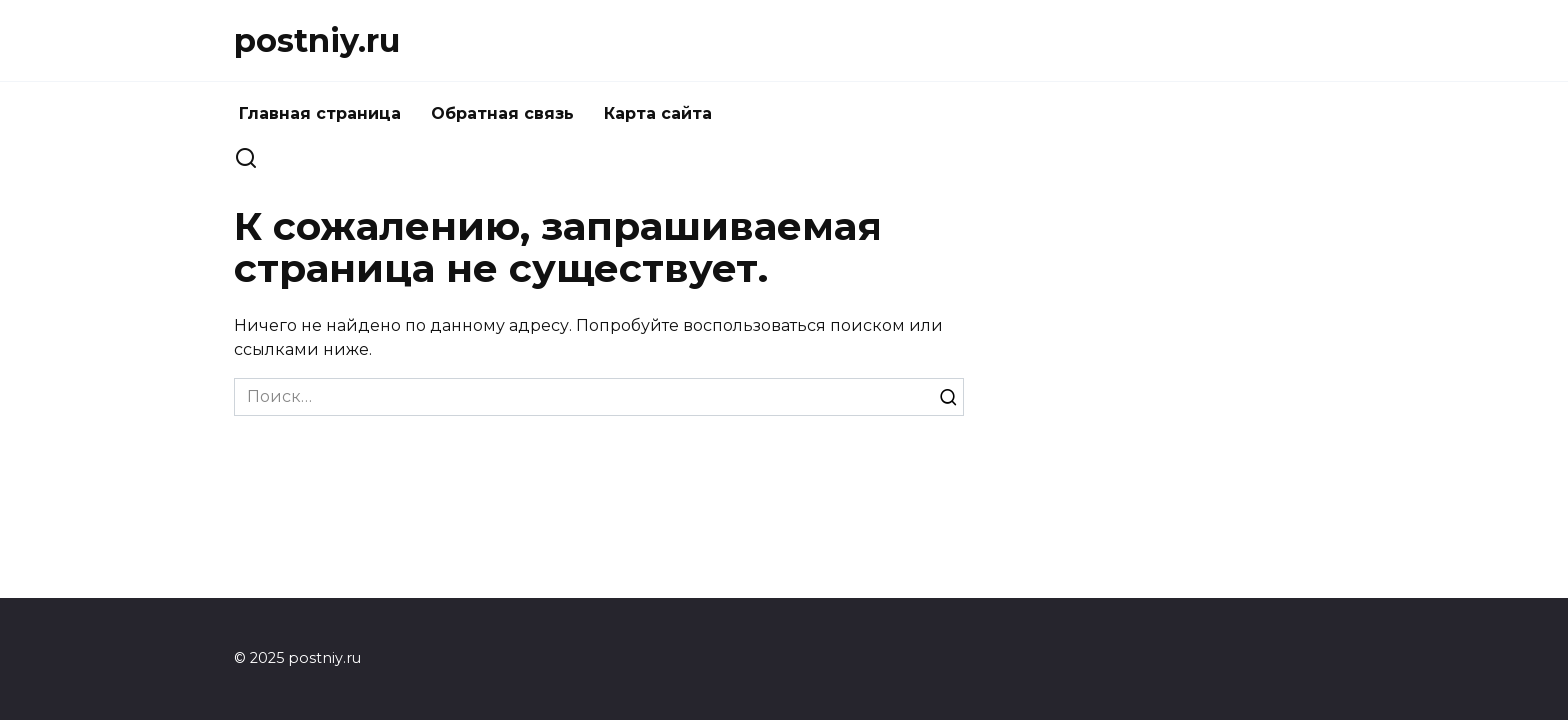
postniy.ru (317, 40)
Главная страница (320, 113)
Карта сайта (658, 113)
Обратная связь (502, 113)
